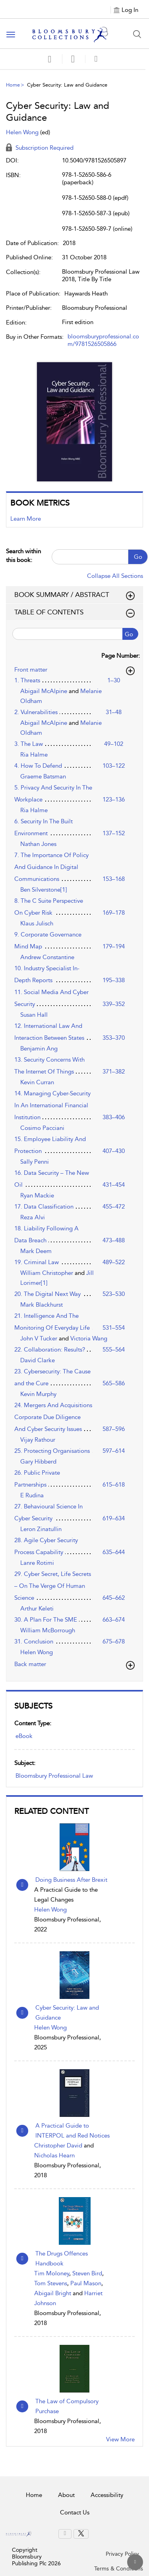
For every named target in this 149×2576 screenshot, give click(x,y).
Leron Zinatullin (41, 1529)
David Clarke (37, 1360)
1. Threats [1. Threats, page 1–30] (27, 680)
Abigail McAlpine (44, 691)
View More (120, 2439)
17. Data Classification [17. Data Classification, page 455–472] (44, 1206)
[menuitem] (65, 2534)
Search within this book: (23, 555)
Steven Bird (87, 2273)
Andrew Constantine (47, 957)
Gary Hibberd (38, 1461)
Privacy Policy (122, 2554)
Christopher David (58, 2145)
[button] (73, 59)
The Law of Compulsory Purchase (67, 2406)
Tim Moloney (51, 2273)
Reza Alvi (32, 1217)
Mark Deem (36, 1251)
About (66, 2495)
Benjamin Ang (39, 1048)
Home (13, 85)
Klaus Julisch (36, 923)
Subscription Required (40, 147)
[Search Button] (137, 34)
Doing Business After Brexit (71, 1879)
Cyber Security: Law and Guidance (67, 2012)
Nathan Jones (38, 844)
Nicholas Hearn (54, 2155)
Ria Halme (34, 754)
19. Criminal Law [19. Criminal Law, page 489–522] (36, 1262)
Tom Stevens (50, 2283)
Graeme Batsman (43, 776)
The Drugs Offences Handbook (61, 2258)
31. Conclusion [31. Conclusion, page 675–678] (33, 1641)
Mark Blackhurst (41, 1304)
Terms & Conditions (118, 2568)
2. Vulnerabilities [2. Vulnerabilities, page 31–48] (36, 712)
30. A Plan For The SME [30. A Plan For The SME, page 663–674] (45, 1619)
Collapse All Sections (115, 575)
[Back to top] (135, 2562)
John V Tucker (39, 1338)
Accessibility (107, 2495)
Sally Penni (34, 1161)
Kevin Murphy (38, 1394)
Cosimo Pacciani (42, 1128)
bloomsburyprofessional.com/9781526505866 (103, 340)
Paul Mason (85, 2283)
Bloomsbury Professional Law (54, 1775)
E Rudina (32, 1495)
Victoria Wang (88, 1338)
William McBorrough (47, 1630)
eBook (24, 1736)
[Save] (49, 59)
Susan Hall (34, 1014)
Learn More (25, 518)
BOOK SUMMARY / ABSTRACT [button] (74, 595)
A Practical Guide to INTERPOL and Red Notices (72, 2130)
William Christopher (47, 1272)
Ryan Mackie (37, 1195)
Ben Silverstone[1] (43, 889)
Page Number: (120, 655)
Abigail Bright (52, 2293)
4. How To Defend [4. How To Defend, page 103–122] (38, 765)
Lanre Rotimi (37, 1562)
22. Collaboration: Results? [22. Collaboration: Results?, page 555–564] (49, 1349)
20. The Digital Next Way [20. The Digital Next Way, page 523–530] (47, 1294)
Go (138, 556)
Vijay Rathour (37, 1439)
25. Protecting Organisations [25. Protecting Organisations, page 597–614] (52, 1450)
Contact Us (74, 2512)
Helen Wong (50, 1909)
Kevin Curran (37, 1082)
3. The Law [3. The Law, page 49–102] (28, 743)
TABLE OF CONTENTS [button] (74, 612)
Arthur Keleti (37, 1608)
